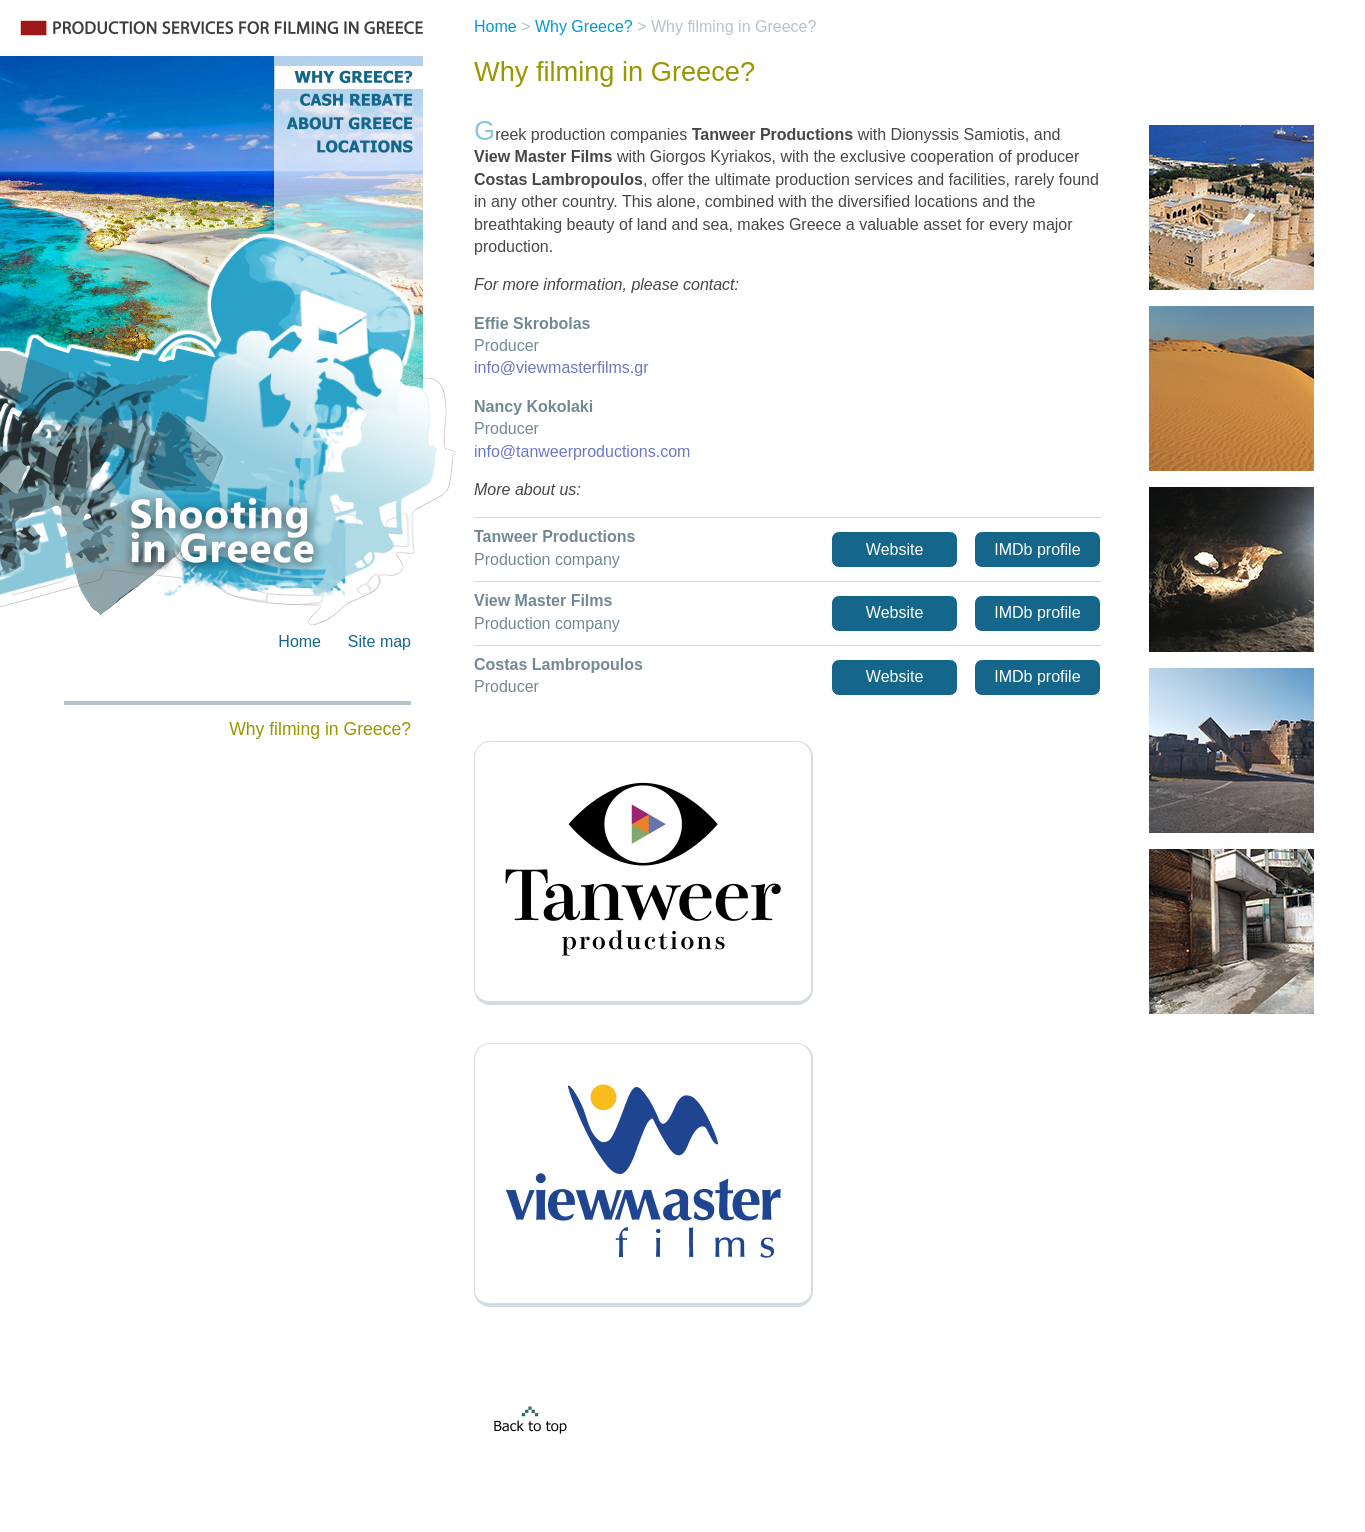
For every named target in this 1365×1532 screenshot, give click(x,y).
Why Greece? (584, 26)
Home (299, 641)
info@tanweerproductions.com (582, 451)
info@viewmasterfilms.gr (561, 367)
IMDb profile (1037, 549)
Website (895, 549)
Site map (379, 641)
